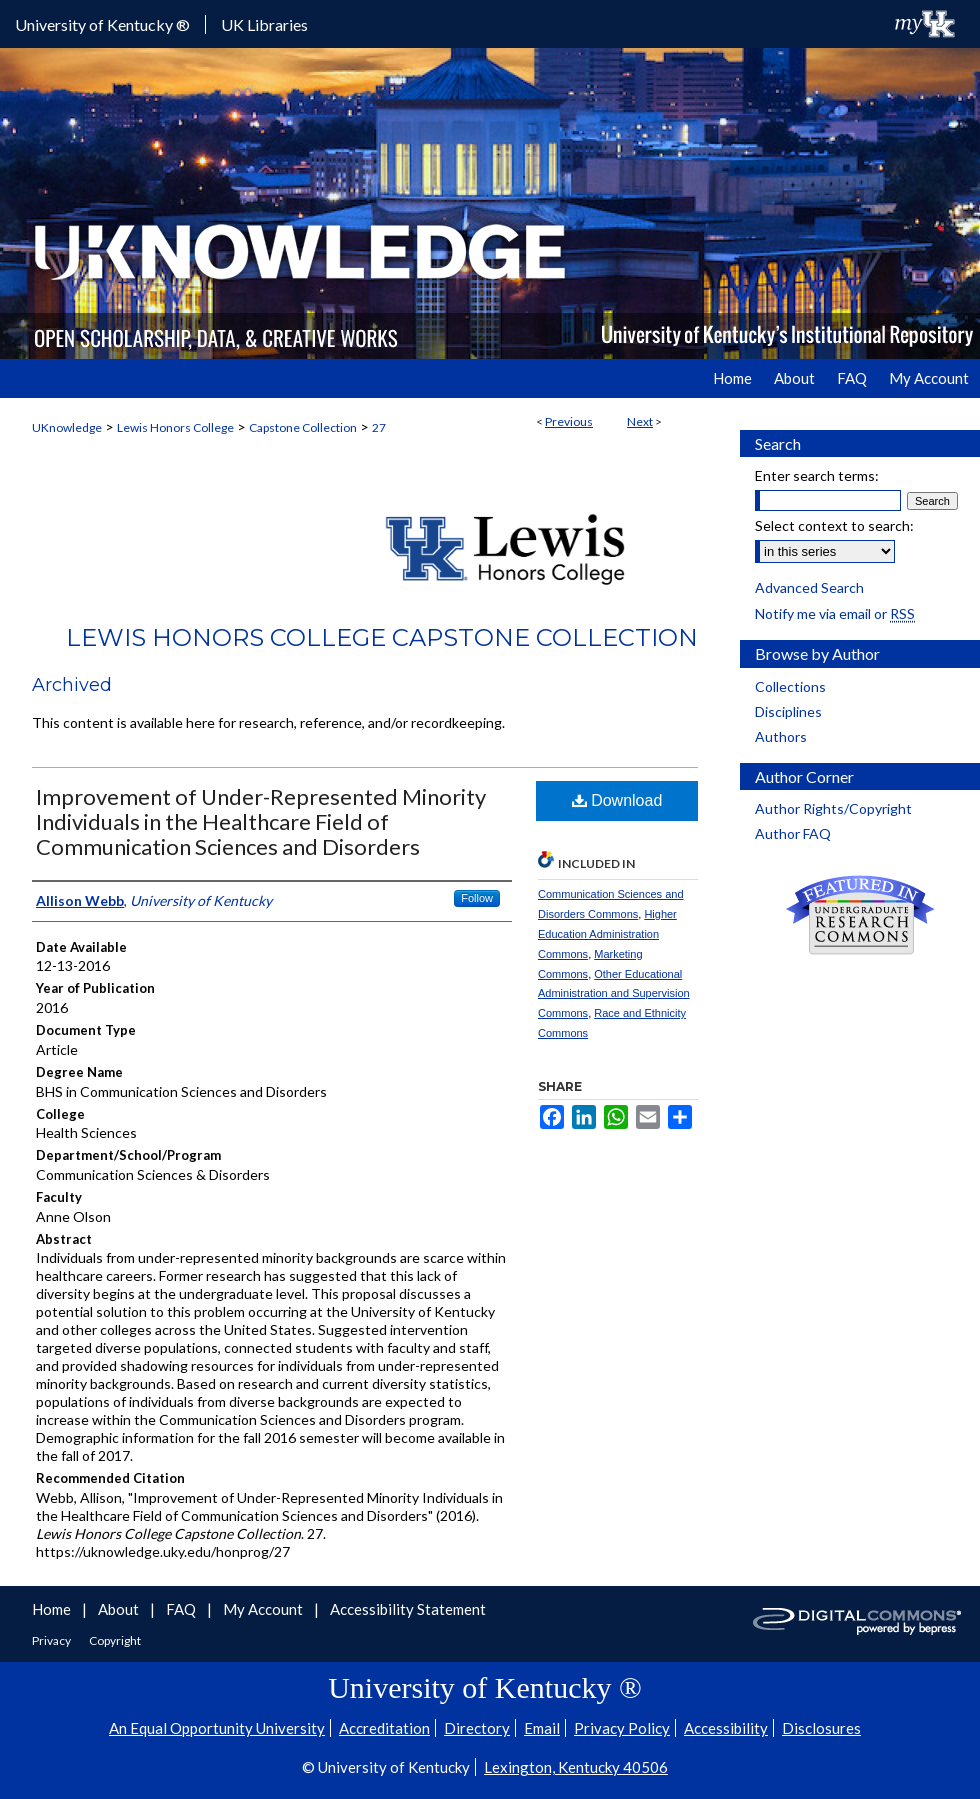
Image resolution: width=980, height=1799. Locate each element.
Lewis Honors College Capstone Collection (382, 637)
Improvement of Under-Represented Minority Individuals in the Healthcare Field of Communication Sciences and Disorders (261, 821)
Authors (781, 736)
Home (53, 1609)
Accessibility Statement (408, 1609)
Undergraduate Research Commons (860, 915)
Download (617, 800)
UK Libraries (264, 24)
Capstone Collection (303, 427)
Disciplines (788, 711)
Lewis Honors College (175, 427)
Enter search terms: (817, 475)
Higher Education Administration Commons (607, 934)
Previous (569, 421)
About (120, 1609)
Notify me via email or (835, 613)
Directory (477, 1728)
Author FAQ (793, 833)
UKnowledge (67, 427)
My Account (264, 1609)
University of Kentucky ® (102, 24)
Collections (790, 686)
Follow (477, 898)
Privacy (52, 1640)
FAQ (182, 1609)
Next (640, 421)
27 (379, 427)
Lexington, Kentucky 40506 (576, 1767)
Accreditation (384, 1728)
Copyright (115, 1640)
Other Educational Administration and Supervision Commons (614, 994)
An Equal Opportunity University (217, 1728)
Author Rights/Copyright (833, 808)
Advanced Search (809, 587)
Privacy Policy (622, 1728)
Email (542, 1728)
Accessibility (726, 1728)
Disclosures (821, 1728)
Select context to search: (834, 525)
